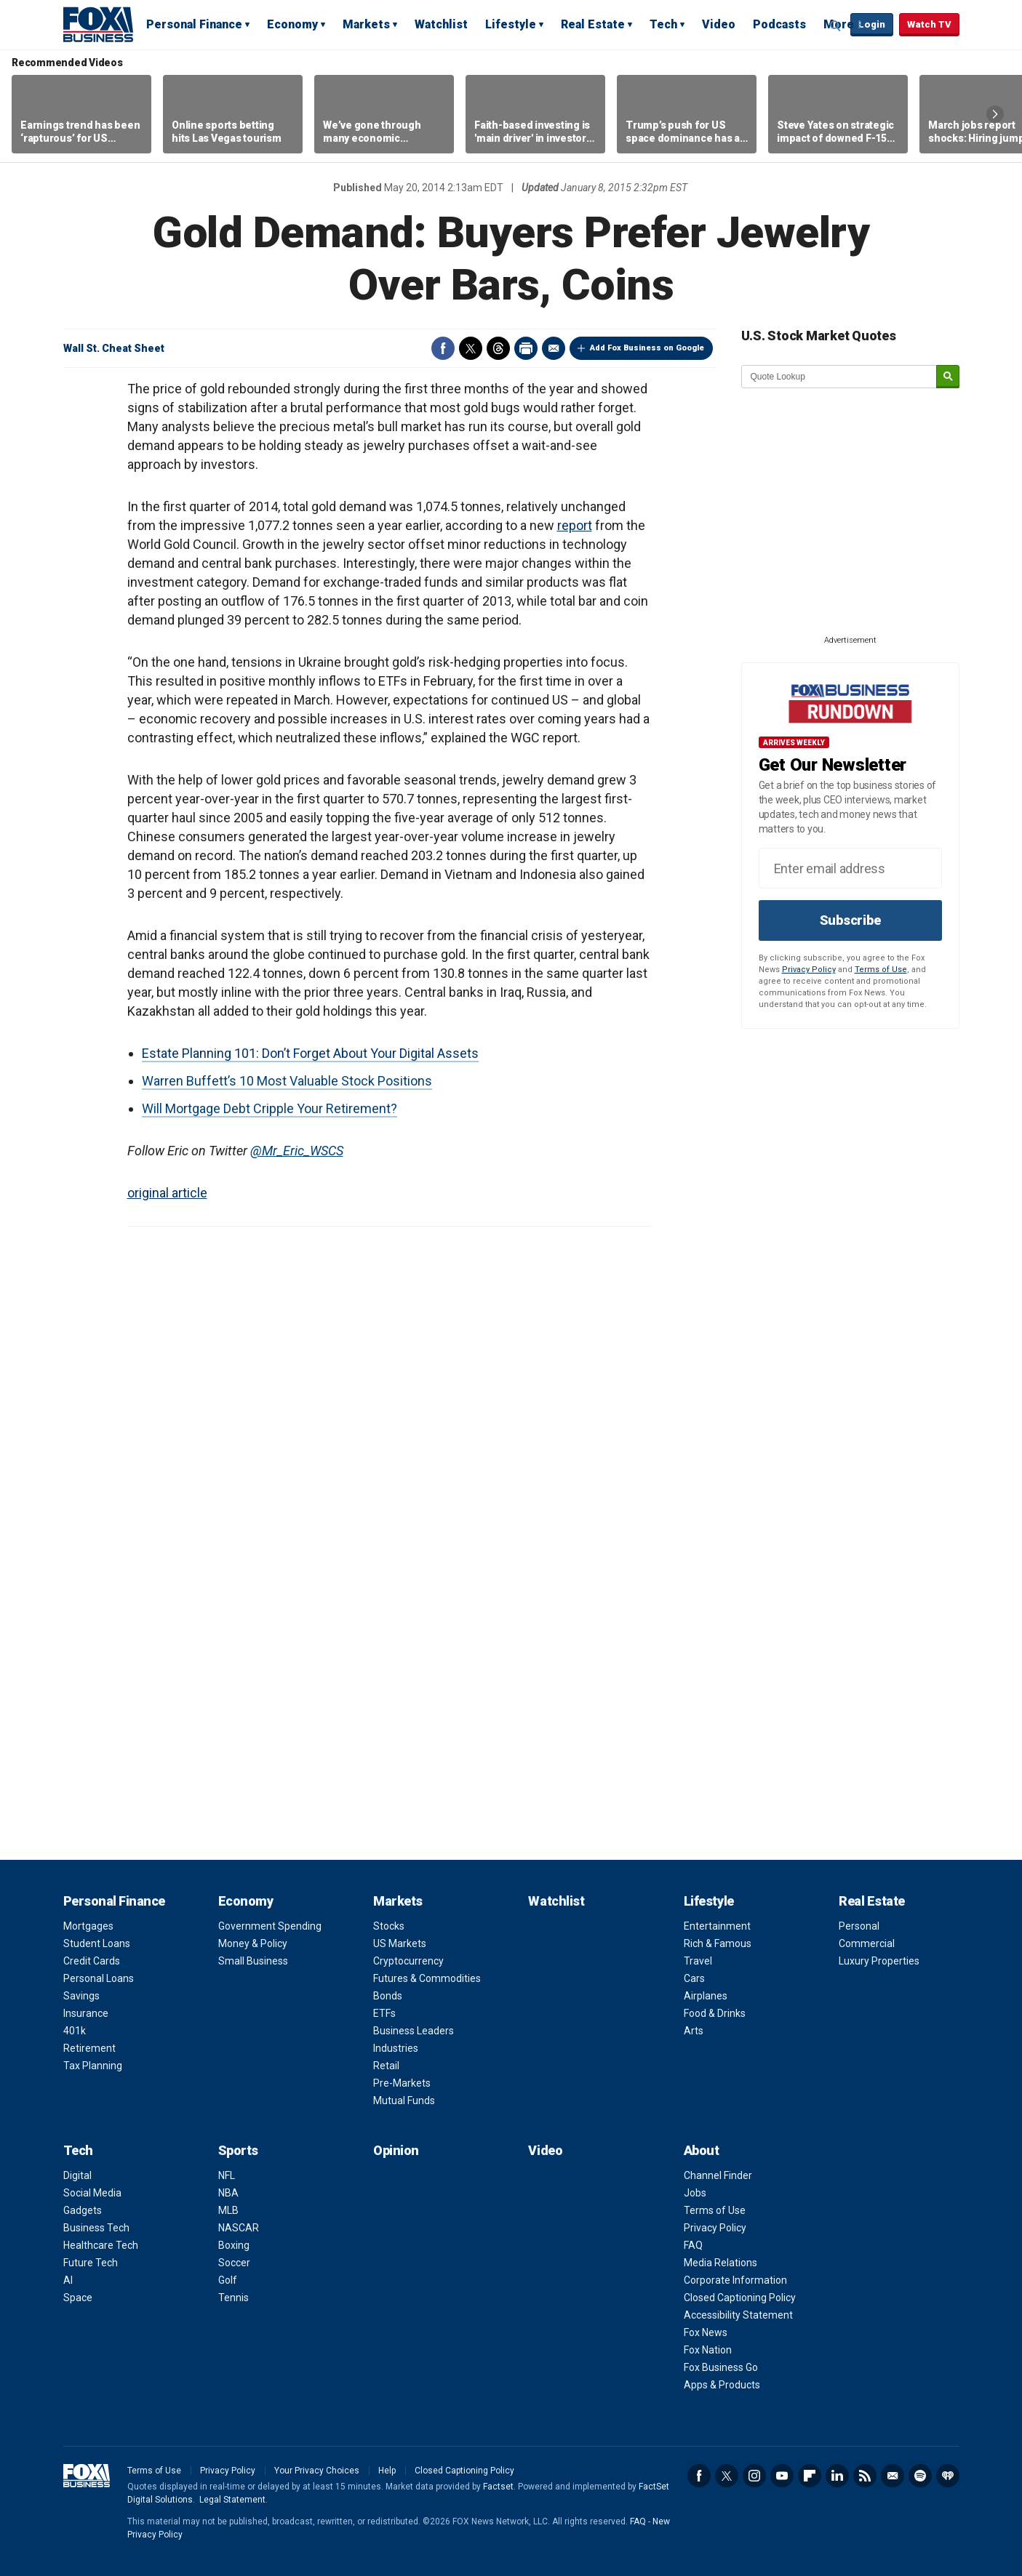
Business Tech (96, 2228)
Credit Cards (91, 1961)
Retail (386, 2065)
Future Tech (90, 2262)
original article (167, 1192)
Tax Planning (92, 2065)
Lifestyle (510, 24)
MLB (228, 2210)
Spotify (920, 2475)
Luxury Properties (879, 1961)
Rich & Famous (717, 1943)
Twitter (470, 348)
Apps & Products (722, 2385)
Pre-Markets (402, 2083)
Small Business (253, 1961)
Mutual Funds (404, 2100)
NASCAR (238, 2228)
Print (526, 348)
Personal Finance (194, 24)
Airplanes (705, 1996)
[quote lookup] (839, 376)
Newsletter (892, 2475)
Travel (698, 1961)
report (574, 525)
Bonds (387, 1996)
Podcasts (779, 24)
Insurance (85, 2013)
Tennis (233, 2297)
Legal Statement (232, 2500)
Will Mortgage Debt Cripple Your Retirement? (269, 1108)
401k (74, 2031)
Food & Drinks (715, 2013)
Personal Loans (98, 1978)
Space (77, 2297)
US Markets (399, 1943)
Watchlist (441, 24)
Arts (693, 2031)
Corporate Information (735, 2280)
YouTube (782, 2475)
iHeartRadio (947, 2475)
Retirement (89, 2048)
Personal (859, 1926)
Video (718, 24)
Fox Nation (708, 2350)
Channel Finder (718, 2175)
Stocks (388, 1926)
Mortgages (88, 1926)
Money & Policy (252, 1943)
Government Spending (270, 1926)
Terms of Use (881, 969)
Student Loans (96, 1943)
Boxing (233, 2245)
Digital (77, 2175)
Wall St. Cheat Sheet (113, 348)
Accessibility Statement (738, 2315)
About (701, 2150)
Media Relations (720, 2262)
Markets (366, 24)
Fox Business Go (721, 2367)
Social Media (92, 2193)
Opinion (396, 2150)
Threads (498, 348)
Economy (292, 24)
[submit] (947, 377)
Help (387, 2470)
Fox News (705, 2332)
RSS (865, 2475)
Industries (395, 2048)
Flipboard (809, 2475)
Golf (227, 2280)
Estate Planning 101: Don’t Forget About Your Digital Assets (310, 1053)
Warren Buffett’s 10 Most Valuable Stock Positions (287, 1080)
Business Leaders (413, 2031)
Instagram (754, 2475)
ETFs (384, 2013)
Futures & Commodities (427, 1978)
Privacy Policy (809, 969)
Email (553, 348)
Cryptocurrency (408, 1961)
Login (871, 24)
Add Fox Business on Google (647, 348)
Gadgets (82, 2210)
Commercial (867, 1943)
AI (68, 2280)
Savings (81, 1996)
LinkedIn (837, 2475)
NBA (228, 2193)
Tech (663, 24)
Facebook (443, 348)
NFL (226, 2175)
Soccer (234, 2262)
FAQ (693, 2245)
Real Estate (593, 24)
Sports (238, 2150)
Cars (694, 1978)
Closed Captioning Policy (740, 2297)
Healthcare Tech (100, 2245)
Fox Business (98, 24)
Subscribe (850, 920)
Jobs (695, 2193)
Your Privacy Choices (316, 2470)
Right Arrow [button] (995, 114)
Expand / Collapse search (836, 25)
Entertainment (717, 1926)
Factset (498, 2486)
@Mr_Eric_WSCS (296, 1150)
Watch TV (929, 24)
